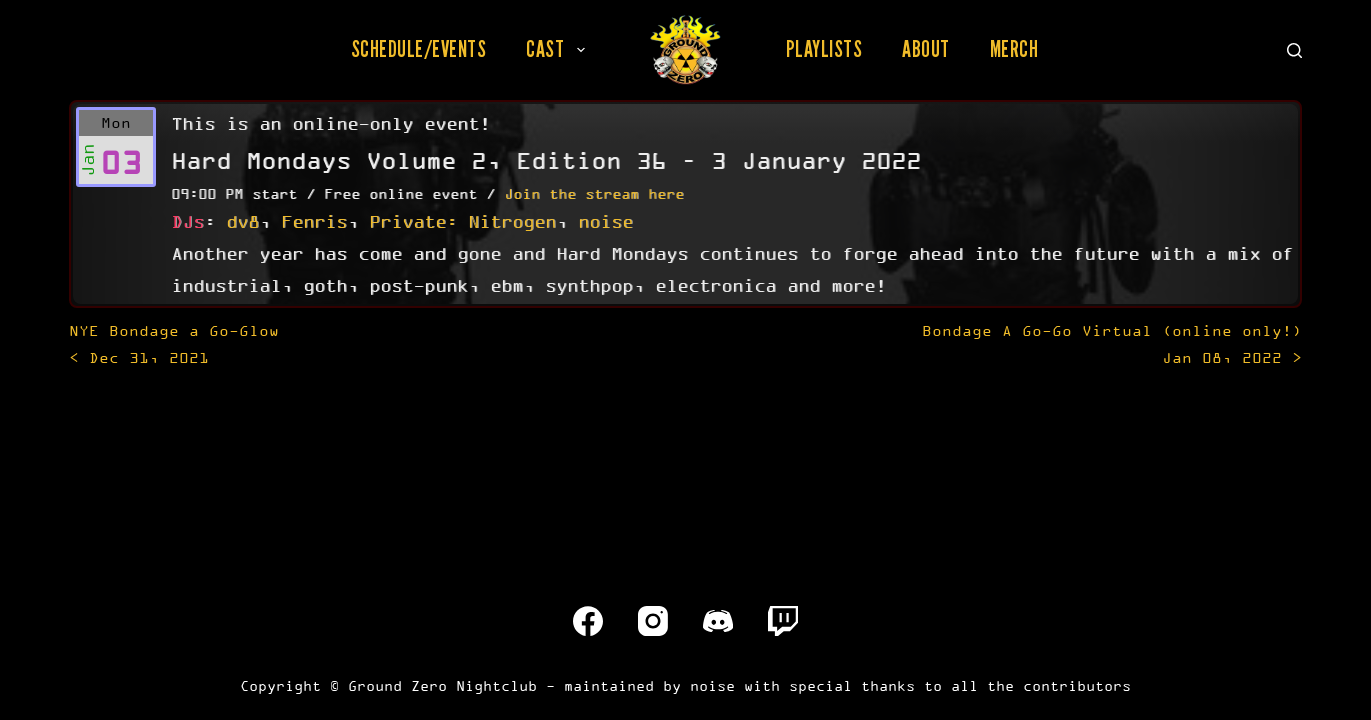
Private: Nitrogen (462, 221)
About (926, 49)
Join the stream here (594, 193)
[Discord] (718, 621)
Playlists (824, 49)
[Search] (1294, 50)
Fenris (314, 221)
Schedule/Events (419, 49)
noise (605, 221)
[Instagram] (653, 621)
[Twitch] (783, 621)
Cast (559, 49)
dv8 (242, 221)
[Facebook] (588, 621)
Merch (1014, 49)
